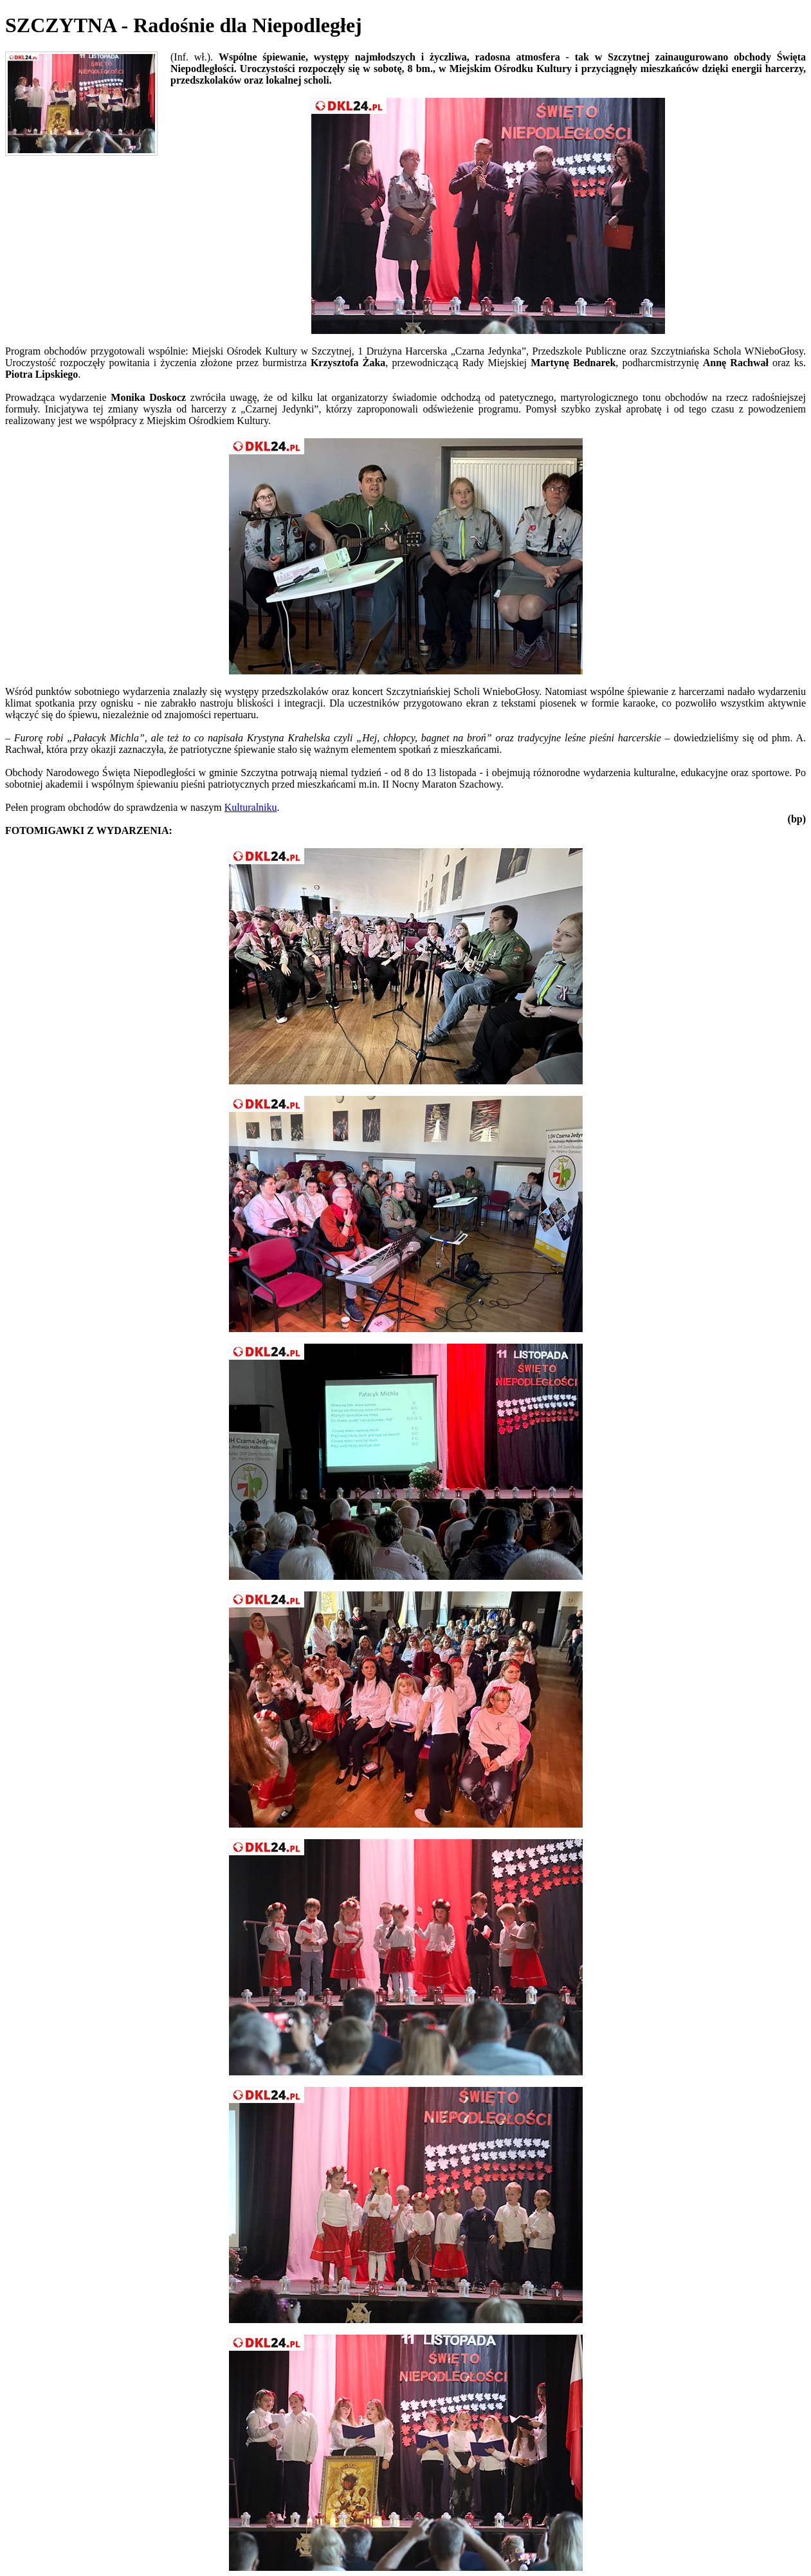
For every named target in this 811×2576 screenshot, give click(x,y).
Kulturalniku (250, 807)
